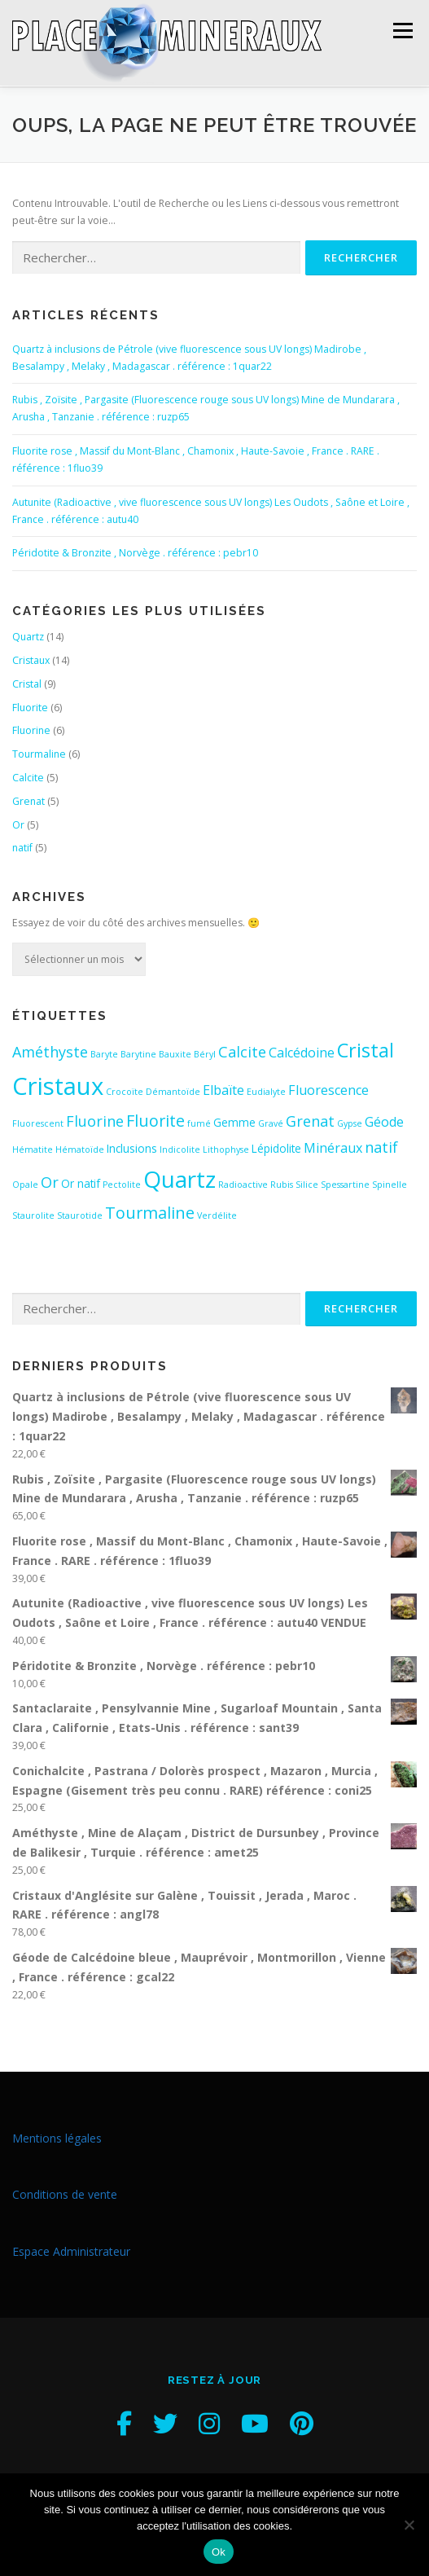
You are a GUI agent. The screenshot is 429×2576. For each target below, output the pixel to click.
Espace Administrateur (71, 2249)
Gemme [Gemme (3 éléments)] (234, 1120)
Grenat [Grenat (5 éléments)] (310, 1119)
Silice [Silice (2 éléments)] (306, 1183)
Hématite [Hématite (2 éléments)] (32, 1148)
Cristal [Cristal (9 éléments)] (365, 1048)
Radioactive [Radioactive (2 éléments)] (243, 1183)
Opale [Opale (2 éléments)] (25, 1183)
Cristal (27, 682)
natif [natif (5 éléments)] (381, 1145)
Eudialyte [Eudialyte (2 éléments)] (266, 1090)
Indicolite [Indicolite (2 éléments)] (180, 1148)
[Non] (409, 2525)
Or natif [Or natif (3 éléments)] (80, 1181)
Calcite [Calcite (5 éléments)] (242, 1050)
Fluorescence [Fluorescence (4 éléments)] (328, 1088)
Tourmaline (39, 752)
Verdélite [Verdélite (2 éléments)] (217, 1214)
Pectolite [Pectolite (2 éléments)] (122, 1183)
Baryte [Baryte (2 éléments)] (104, 1052)
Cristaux (31, 659)
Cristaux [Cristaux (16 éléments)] (57, 1084)
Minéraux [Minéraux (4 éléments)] (333, 1146)
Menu (401, 30)
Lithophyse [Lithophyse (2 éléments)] (226, 1148)
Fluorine (31, 729)
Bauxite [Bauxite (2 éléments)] (175, 1052)
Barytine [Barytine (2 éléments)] (138, 1052)
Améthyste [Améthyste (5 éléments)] (50, 1050)
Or (18, 823)
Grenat (28, 800)
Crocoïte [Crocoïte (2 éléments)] (124, 1090)
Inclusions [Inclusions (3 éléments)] (132, 1146)
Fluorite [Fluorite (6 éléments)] (155, 1119)
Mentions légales (57, 2136)
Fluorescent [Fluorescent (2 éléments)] (37, 1122)
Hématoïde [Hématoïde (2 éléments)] (79, 1148)
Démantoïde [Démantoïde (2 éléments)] (173, 1090)
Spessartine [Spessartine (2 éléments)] (345, 1183)
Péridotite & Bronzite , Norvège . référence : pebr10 (135, 551)
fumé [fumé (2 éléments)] (199, 1122)
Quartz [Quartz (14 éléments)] (179, 1177)
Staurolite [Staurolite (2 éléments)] (33, 1214)
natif (22, 847)
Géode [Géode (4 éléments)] (384, 1120)
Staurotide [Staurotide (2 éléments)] (80, 1214)
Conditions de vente (64, 2193)
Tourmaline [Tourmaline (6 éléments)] (150, 1211)
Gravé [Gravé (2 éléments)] (270, 1122)
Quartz (28, 635)
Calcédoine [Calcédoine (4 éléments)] (302, 1051)
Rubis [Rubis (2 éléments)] (281, 1183)
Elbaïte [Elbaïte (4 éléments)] (223, 1088)
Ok (218, 2552)
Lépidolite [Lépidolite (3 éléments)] (276, 1146)
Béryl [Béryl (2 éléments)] (205, 1052)
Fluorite (30, 706)
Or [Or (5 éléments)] (50, 1180)
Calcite (28, 776)
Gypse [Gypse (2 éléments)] (349, 1122)
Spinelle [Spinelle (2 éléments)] (389, 1183)
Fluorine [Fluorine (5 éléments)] (95, 1119)
